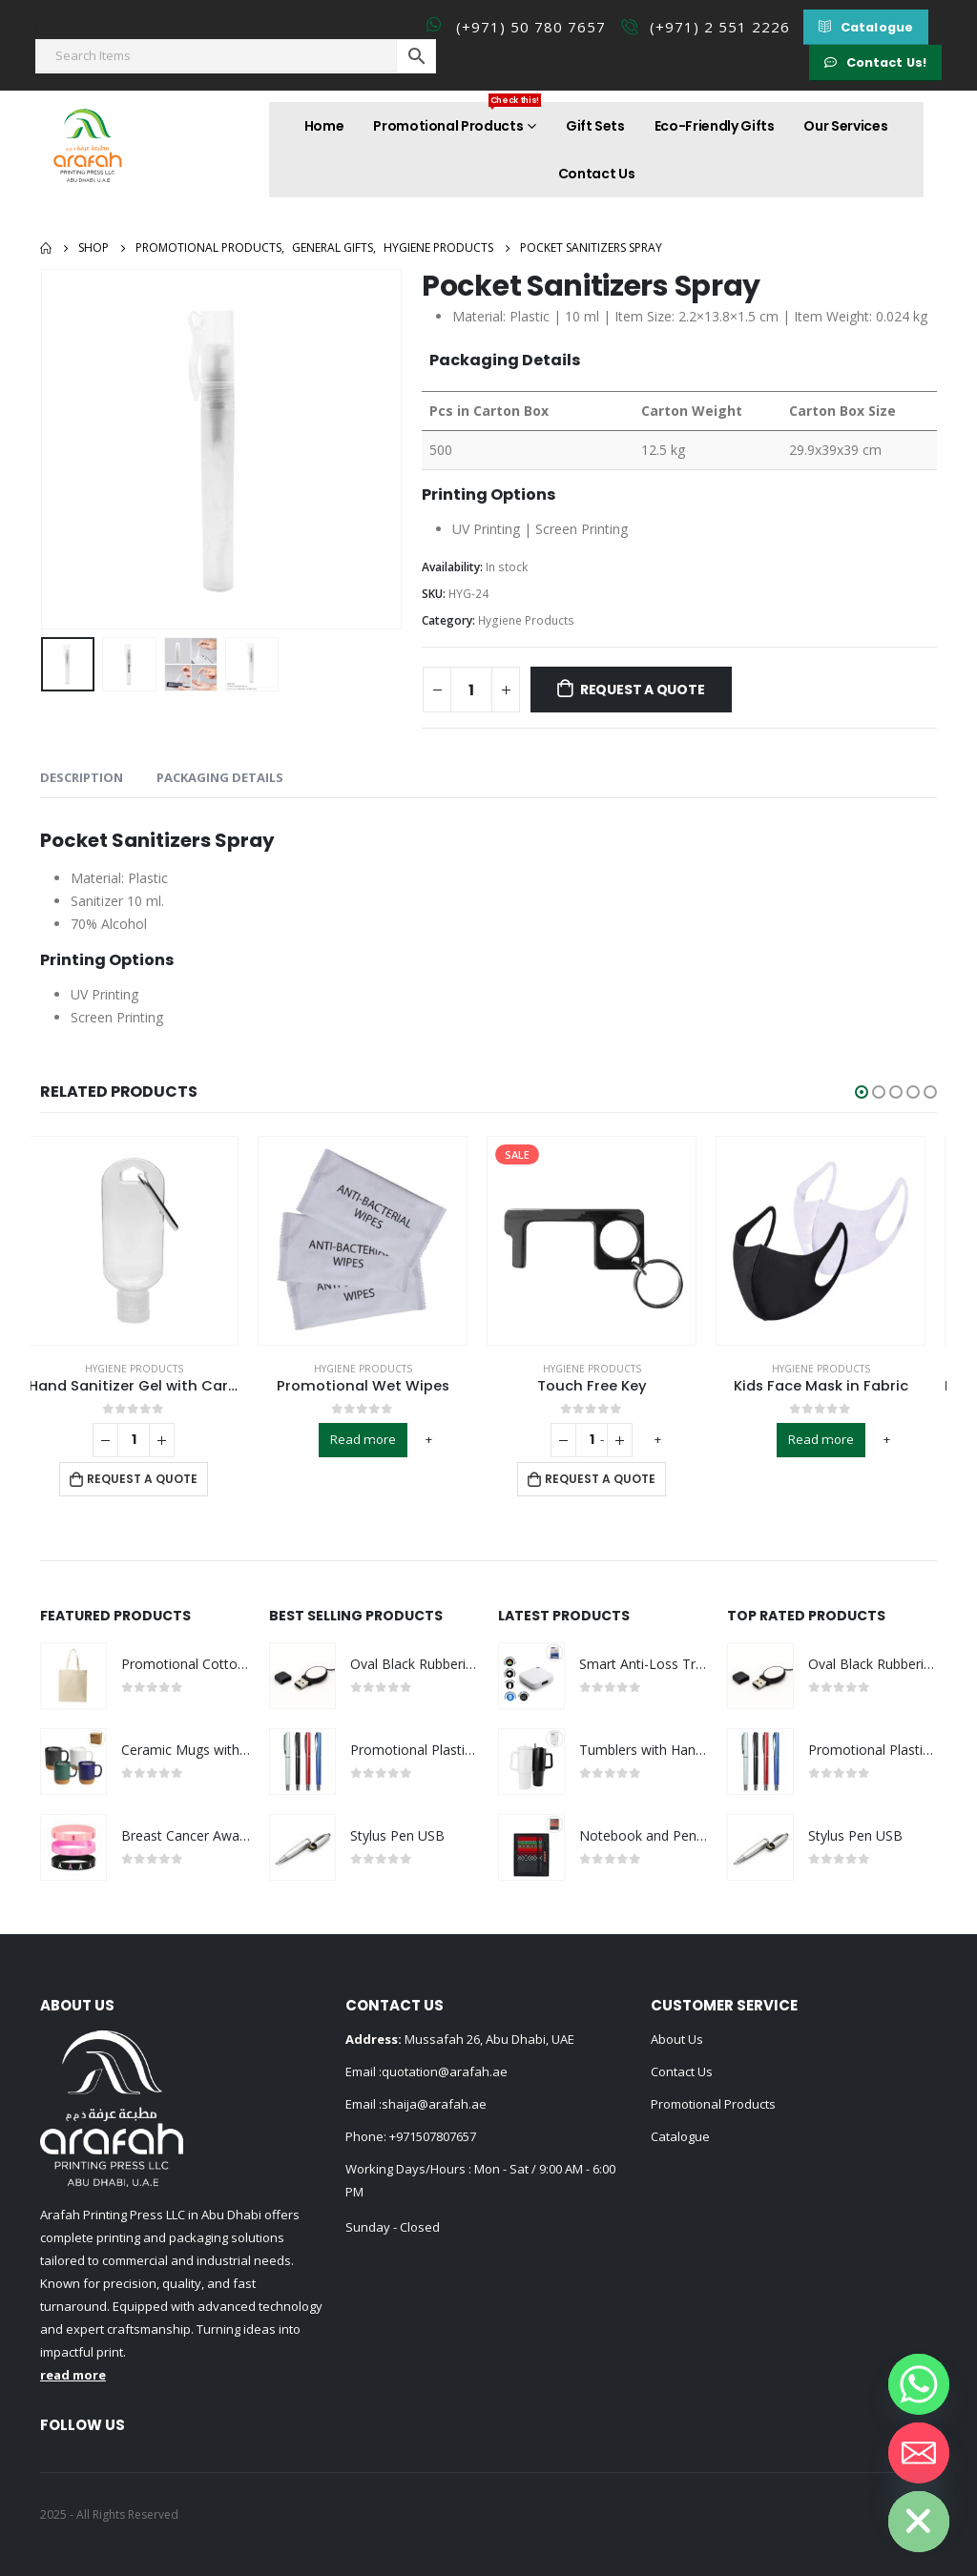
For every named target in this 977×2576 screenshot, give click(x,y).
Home (324, 125)
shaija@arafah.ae (434, 2103)
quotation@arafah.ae (445, 2071)
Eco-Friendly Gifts (715, 125)
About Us (677, 2039)
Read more (374, 1439)
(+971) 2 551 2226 (720, 26)
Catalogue (680, 2136)
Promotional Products (457, 118)
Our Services (845, 125)
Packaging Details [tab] (219, 777)
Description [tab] (81, 777)
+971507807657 (432, 2136)
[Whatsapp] (918, 2384)
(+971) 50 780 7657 (531, 26)
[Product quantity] (471, 689)
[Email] (918, 2452)
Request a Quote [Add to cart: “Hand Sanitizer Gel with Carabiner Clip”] (153, 1479)
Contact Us (596, 173)
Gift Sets (595, 125)
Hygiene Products (526, 620)
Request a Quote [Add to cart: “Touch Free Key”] (611, 1479)
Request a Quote (642, 689)
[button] (865, 27)
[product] (145, 1241)
